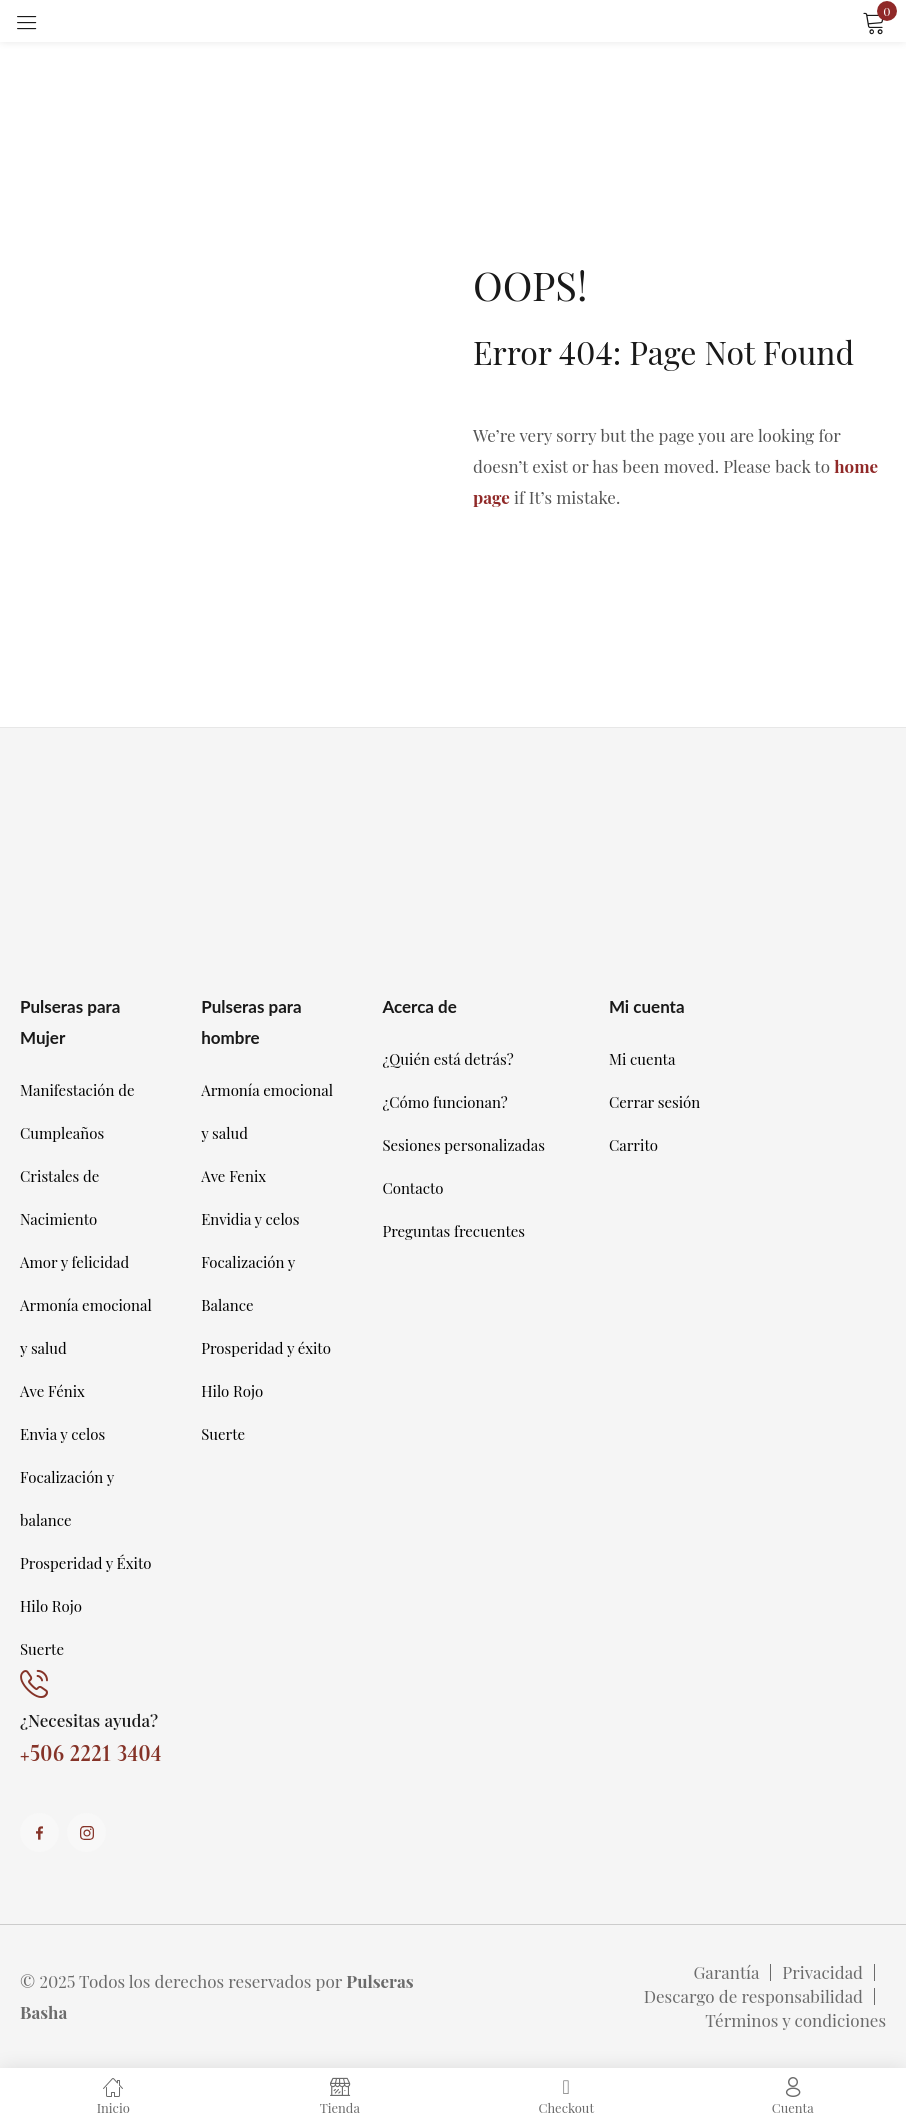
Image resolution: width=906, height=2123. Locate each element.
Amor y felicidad (74, 1262)
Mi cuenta (642, 1059)
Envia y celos (62, 1434)
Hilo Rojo (51, 1606)
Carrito (633, 1145)
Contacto (412, 1188)
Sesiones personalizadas (463, 1145)
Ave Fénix (52, 1391)
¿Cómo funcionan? (444, 1102)
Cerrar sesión (654, 1102)
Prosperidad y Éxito (85, 1563)
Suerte (42, 1649)
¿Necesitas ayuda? (89, 1720)
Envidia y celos (250, 1219)
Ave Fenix (233, 1176)
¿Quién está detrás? (447, 1059)
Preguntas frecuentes (453, 1231)
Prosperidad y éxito (266, 1348)
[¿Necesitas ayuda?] (34, 1685)
